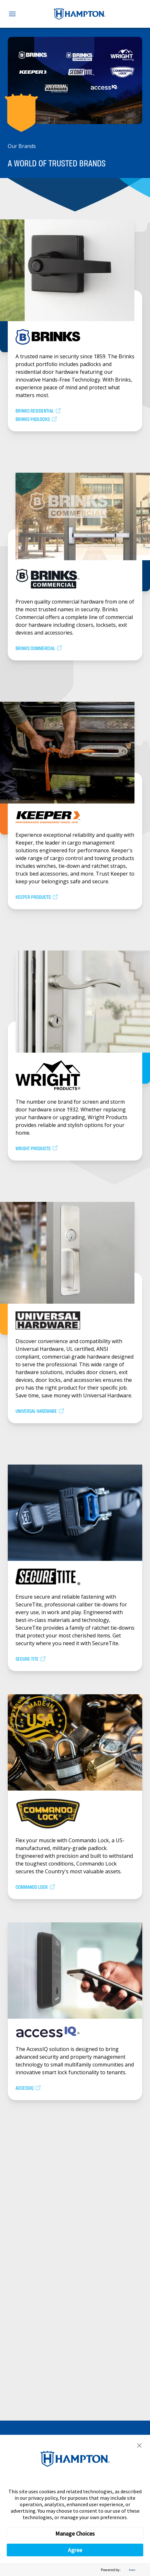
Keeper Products (37, 897)
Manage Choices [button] (75, 2533)
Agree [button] (75, 2550)
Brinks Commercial (39, 648)
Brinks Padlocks (37, 419)
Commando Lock (36, 1887)
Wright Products (37, 1148)
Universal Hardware (40, 1411)
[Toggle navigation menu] (12, 13)
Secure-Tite (31, 1659)
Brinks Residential (38, 411)
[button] (139, 2445)
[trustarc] (132, 2570)
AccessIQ (28, 2088)
